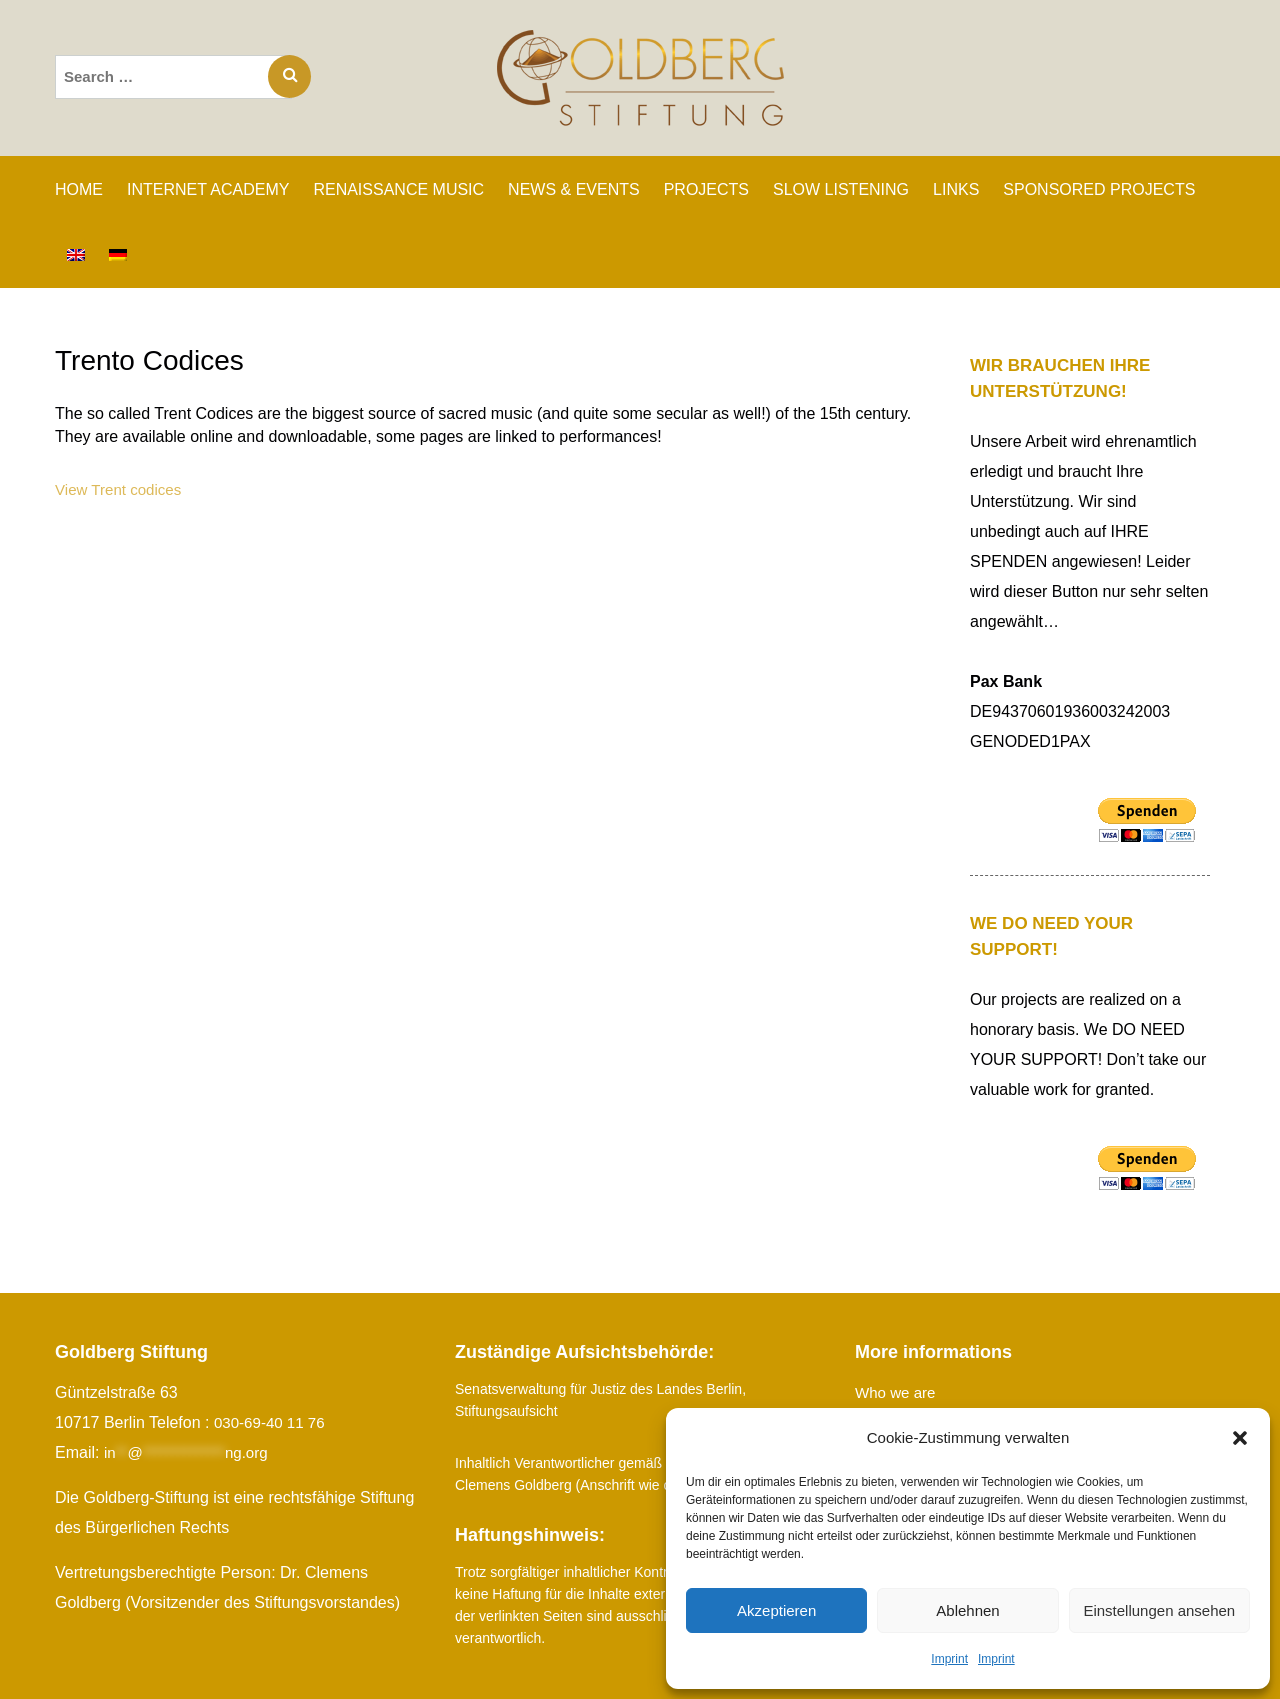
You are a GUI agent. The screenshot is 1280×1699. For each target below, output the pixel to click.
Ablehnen (967, 1610)
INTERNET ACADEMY (208, 189)
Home (79, 189)
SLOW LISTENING (841, 189)
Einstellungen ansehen (1159, 1610)
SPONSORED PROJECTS (1099, 189)
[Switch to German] (118, 255)
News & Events (574, 189)
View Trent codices (122, 489)
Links (956, 189)
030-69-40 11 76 (272, 1422)
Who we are (897, 1392)
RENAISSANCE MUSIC (398, 189)
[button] (1240, 1438)
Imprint (949, 1659)
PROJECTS (706, 189)
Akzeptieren (776, 1610)
